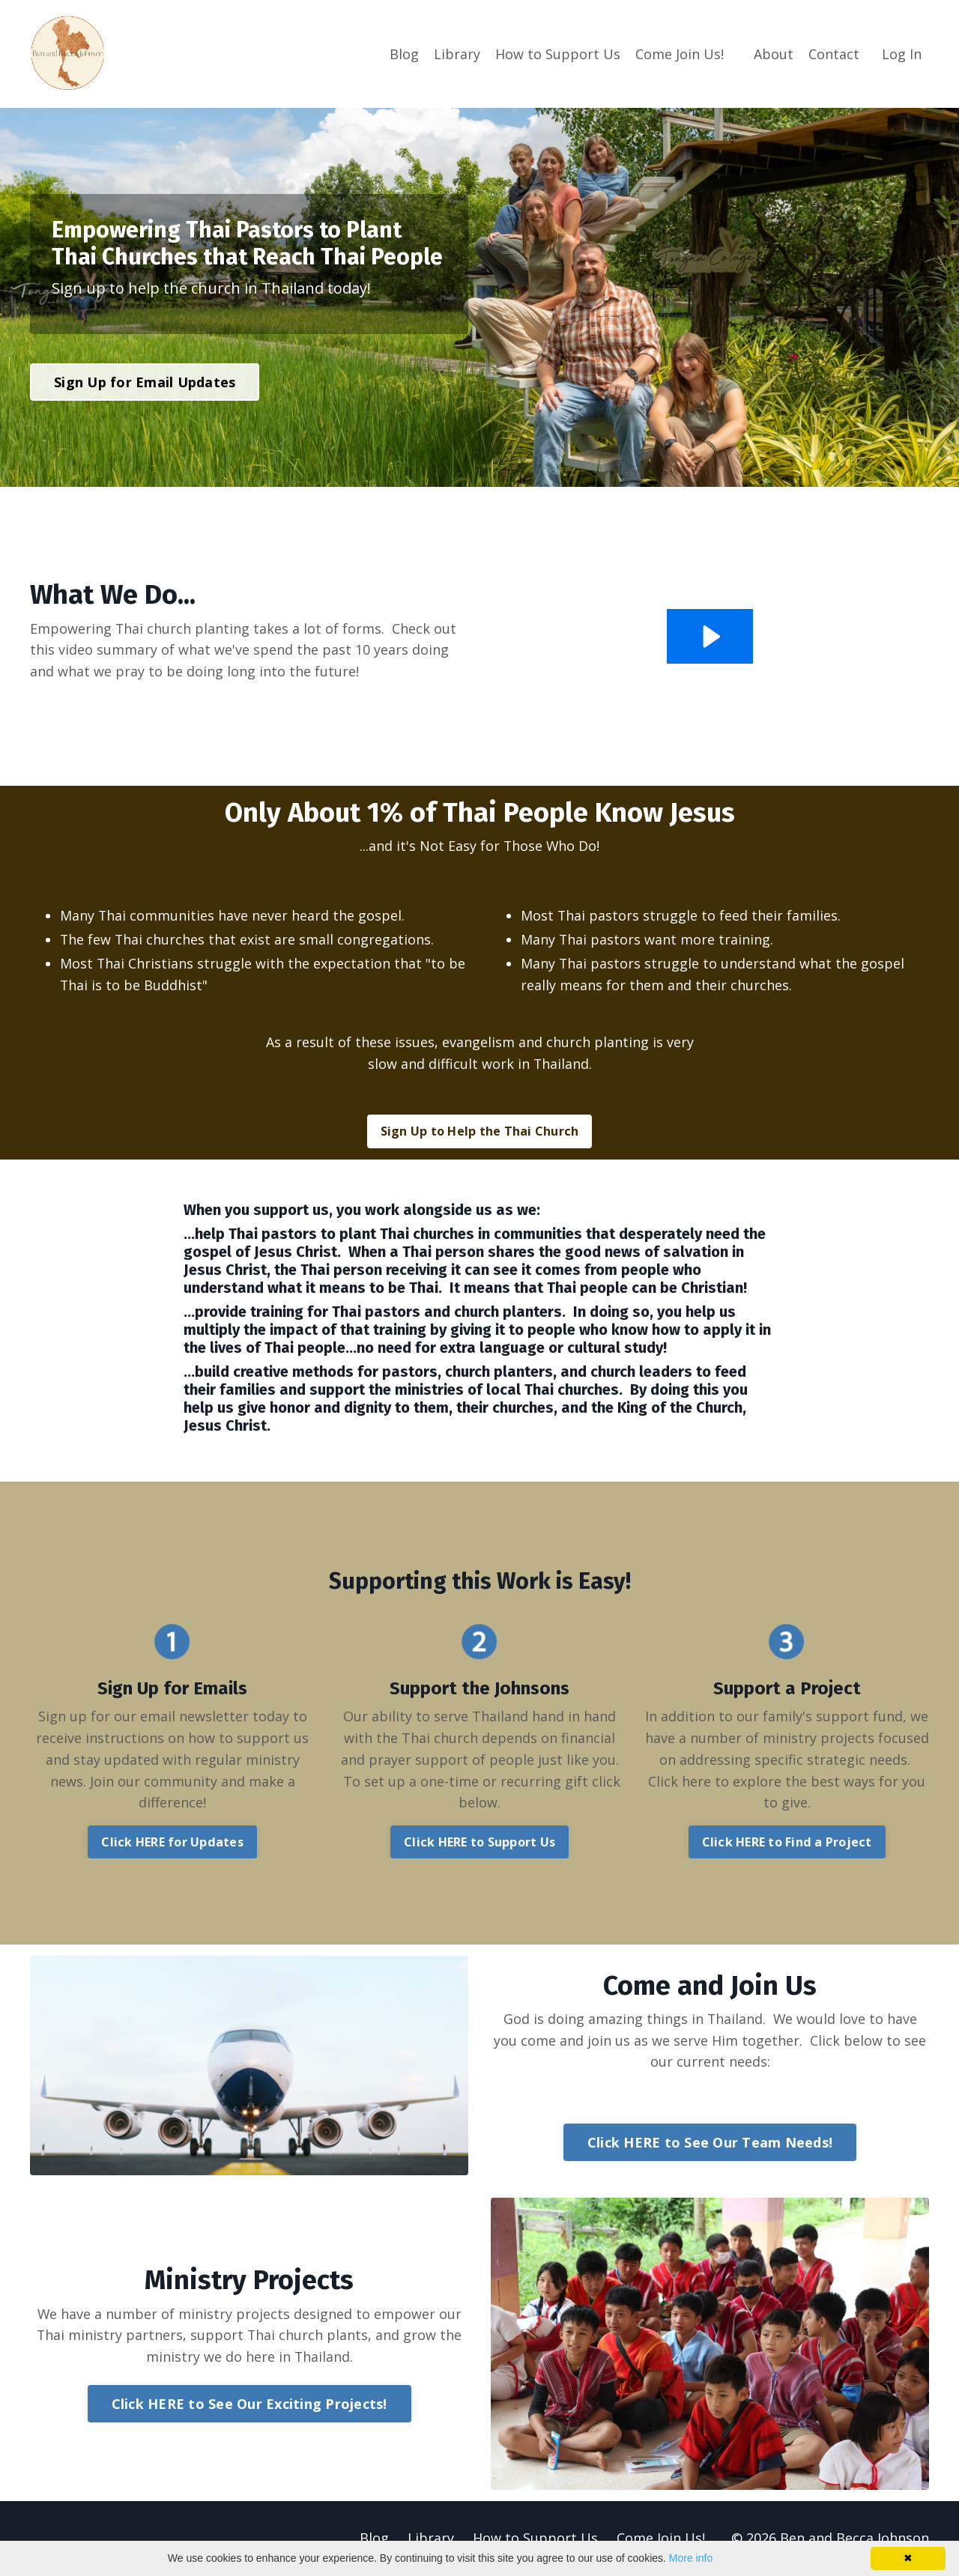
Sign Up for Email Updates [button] (144, 381)
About (773, 53)
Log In (902, 53)
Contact (833, 53)
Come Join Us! (679, 53)
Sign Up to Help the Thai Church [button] (480, 1132)
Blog (404, 53)
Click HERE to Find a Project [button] (787, 1842)
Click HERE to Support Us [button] (479, 1842)
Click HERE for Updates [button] (172, 1842)
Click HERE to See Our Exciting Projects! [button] (249, 2404)
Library (457, 53)
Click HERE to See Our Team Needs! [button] (709, 2143)
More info (691, 2558)
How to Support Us (557, 53)
